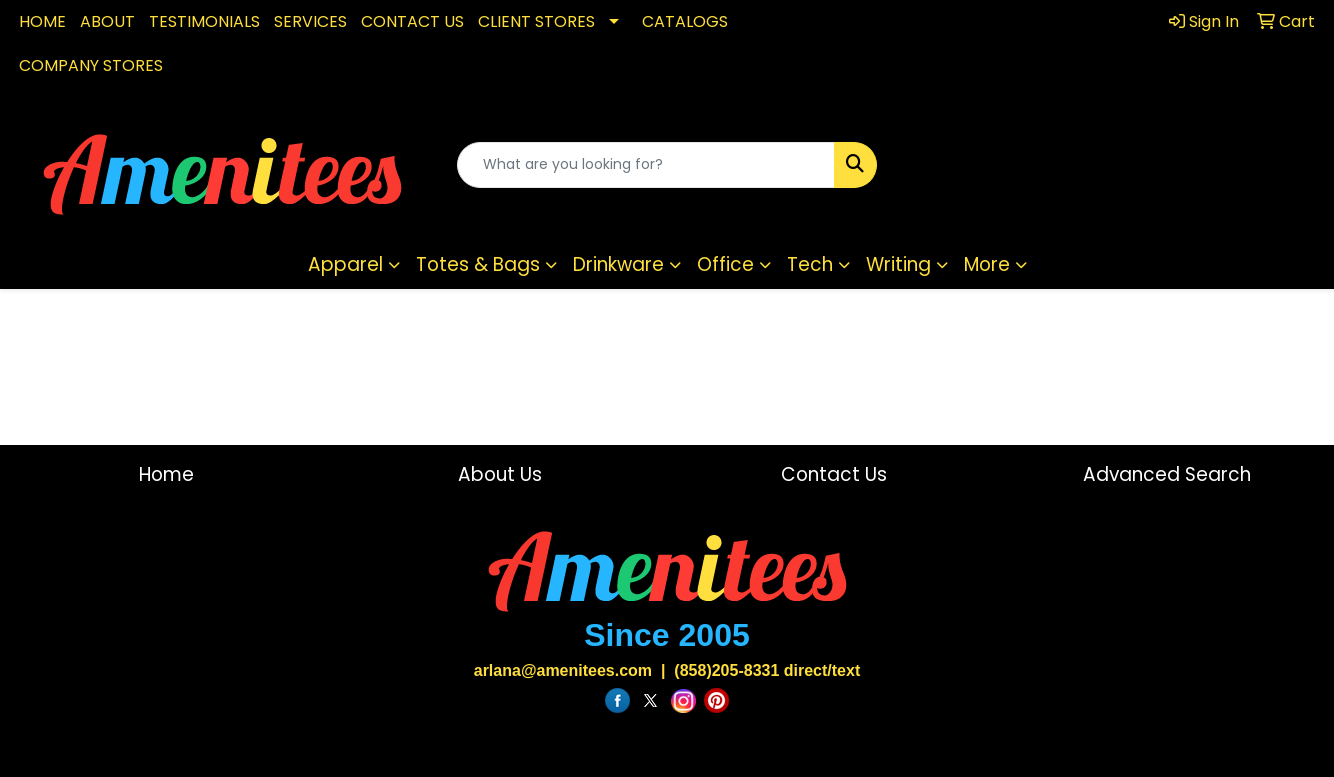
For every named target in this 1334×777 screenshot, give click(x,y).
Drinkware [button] (618, 264)
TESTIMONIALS (204, 21)
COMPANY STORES (91, 65)
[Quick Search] (646, 165)
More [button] (987, 264)
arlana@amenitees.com (563, 670)
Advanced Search (1167, 474)
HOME (42, 21)
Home (166, 474)
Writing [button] (898, 264)
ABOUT (107, 21)
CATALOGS (685, 21)
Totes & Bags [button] (478, 264)
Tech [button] (810, 264)
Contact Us (834, 474)
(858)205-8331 (726, 670)
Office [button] (725, 264)
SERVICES (310, 21)
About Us (500, 474)
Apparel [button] (345, 264)
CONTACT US (412, 21)
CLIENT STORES (536, 21)
